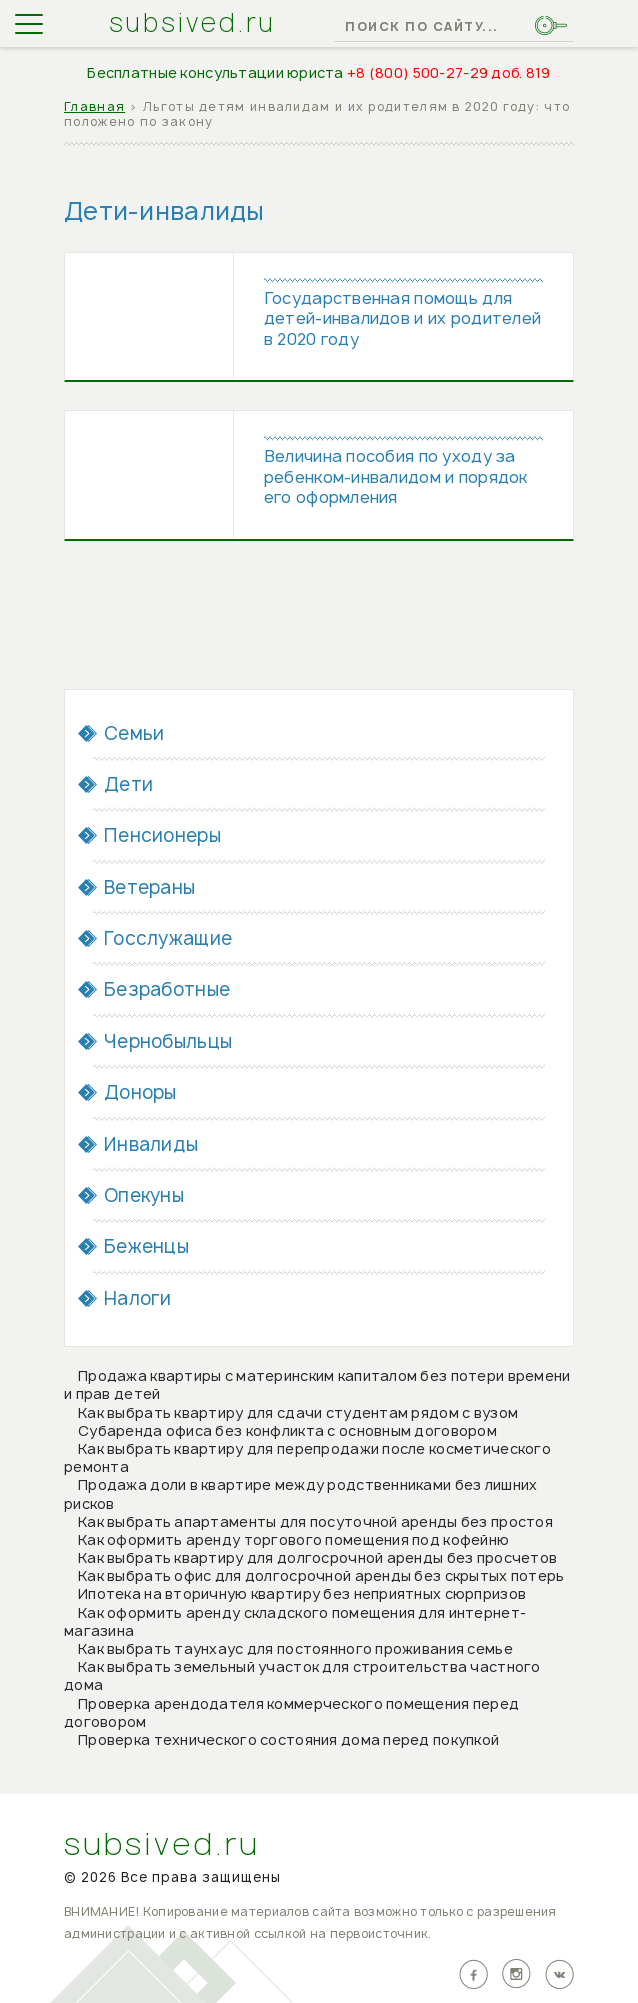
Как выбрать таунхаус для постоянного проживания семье (295, 1650)
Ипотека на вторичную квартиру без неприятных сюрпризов (302, 1596)
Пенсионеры (162, 838)
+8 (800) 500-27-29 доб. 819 (449, 72)
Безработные (167, 992)
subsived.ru (192, 23)
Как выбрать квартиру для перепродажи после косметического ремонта (307, 1459)
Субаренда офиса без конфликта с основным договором (287, 1432)
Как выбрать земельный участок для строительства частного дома (302, 1677)
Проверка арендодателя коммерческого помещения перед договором (291, 1714)
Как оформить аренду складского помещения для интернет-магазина (295, 1623)
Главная (94, 106)
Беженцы (146, 1249)
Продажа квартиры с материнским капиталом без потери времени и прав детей (317, 1386)
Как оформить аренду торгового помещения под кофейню (293, 1541)
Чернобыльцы (168, 1043)
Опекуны (144, 1197)
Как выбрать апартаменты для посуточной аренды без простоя (315, 1523)
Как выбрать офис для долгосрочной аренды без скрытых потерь (321, 1578)
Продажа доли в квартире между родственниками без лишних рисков (300, 1496)
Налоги (138, 1300)
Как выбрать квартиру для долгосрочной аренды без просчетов (317, 1559)
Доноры (140, 1094)
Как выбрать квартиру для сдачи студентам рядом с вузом (298, 1414)
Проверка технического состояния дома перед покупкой (288, 1741)
